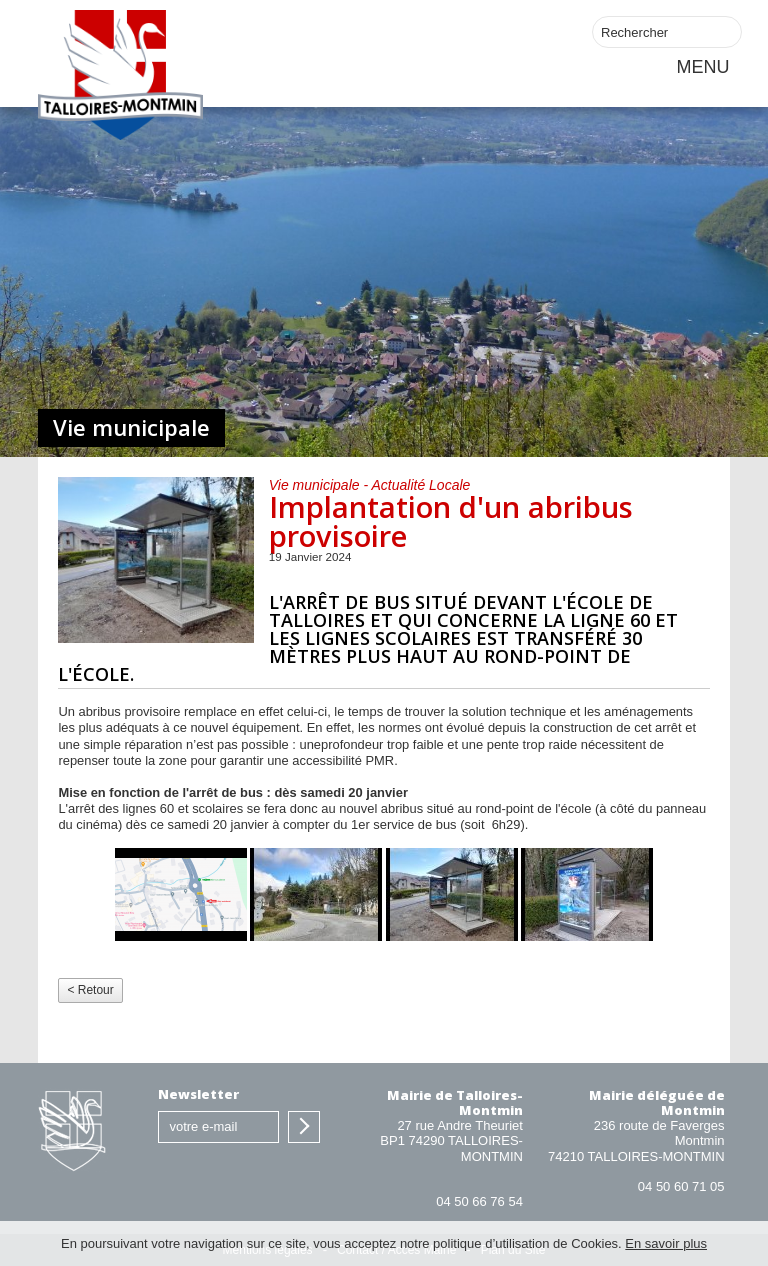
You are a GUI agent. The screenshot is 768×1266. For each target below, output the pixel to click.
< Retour (90, 990)
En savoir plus (666, 1243)
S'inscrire (304, 1127)
